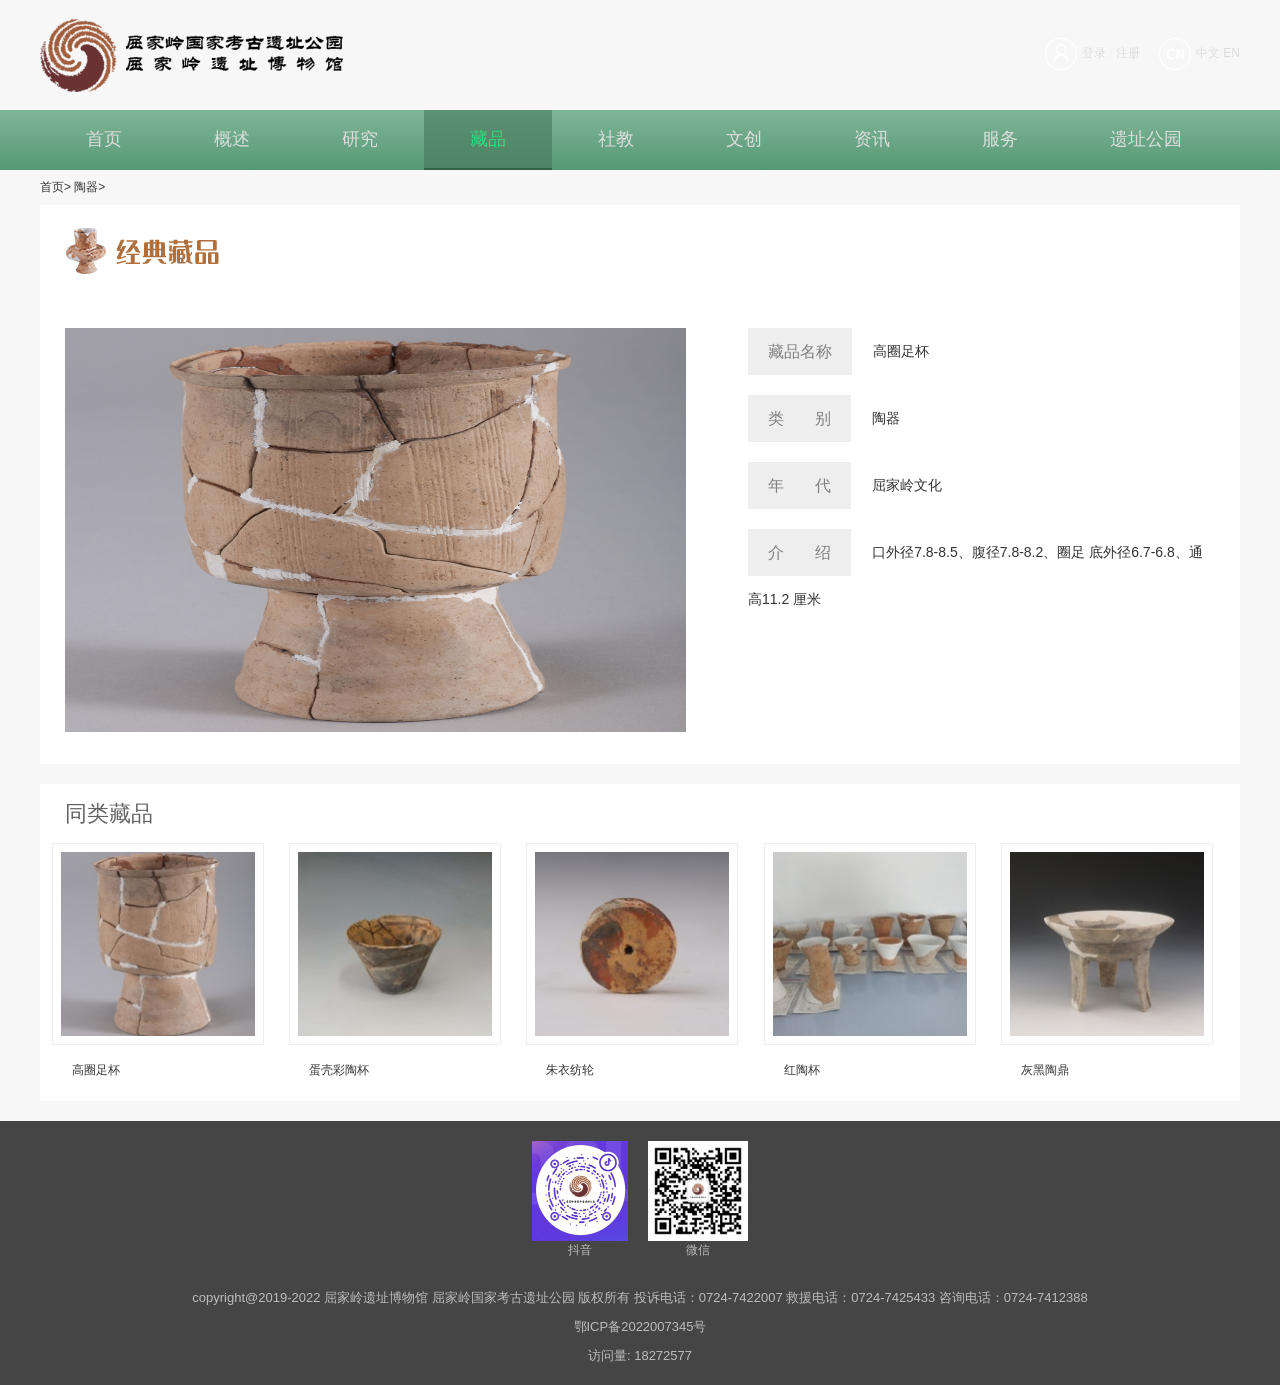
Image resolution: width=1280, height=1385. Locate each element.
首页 (104, 139)
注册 (1128, 53)
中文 (1208, 53)
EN (1231, 53)
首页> (55, 187)
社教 (616, 139)
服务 (1000, 139)
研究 (360, 139)
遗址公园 (1146, 139)
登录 (1094, 53)
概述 (232, 139)
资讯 (872, 139)
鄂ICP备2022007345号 (640, 1326)
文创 (744, 139)
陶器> (89, 187)
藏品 (488, 139)
